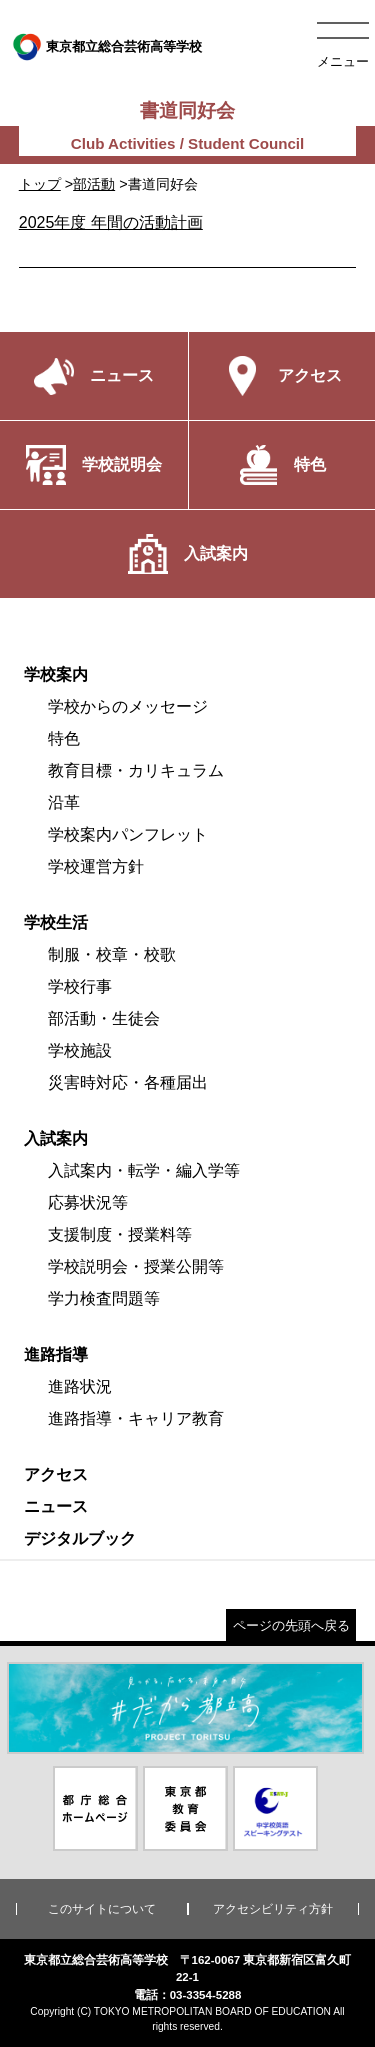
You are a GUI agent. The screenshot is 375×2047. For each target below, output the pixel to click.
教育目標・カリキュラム (136, 770)
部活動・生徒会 (104, 1018)
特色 (64, 738)
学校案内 (56, 674)
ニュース (56, 1506)
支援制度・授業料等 (120, 1234)
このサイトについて (102, 1909)
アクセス (56, 1474)
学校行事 (80, 986)
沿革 (64, 802)
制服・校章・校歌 (112, 954)
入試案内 (56, 1138)
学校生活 (56, 922)
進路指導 (56, 1354)
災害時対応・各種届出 (128, 1082)
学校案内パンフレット (128, 834)
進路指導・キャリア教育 (136, 1418)
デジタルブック (80, 1538)
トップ (40, 184)
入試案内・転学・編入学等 (144, 1170)
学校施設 (80, 1050)
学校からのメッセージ (128, 706)
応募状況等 (88, 1202)
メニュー (343, 61)
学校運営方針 (96, 866)
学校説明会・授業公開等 (136, 1266)
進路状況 (80, 1386)
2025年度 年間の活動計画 (111, 222)
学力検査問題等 (104, 1298)
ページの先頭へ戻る (291, 1625)
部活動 (94, 184)
